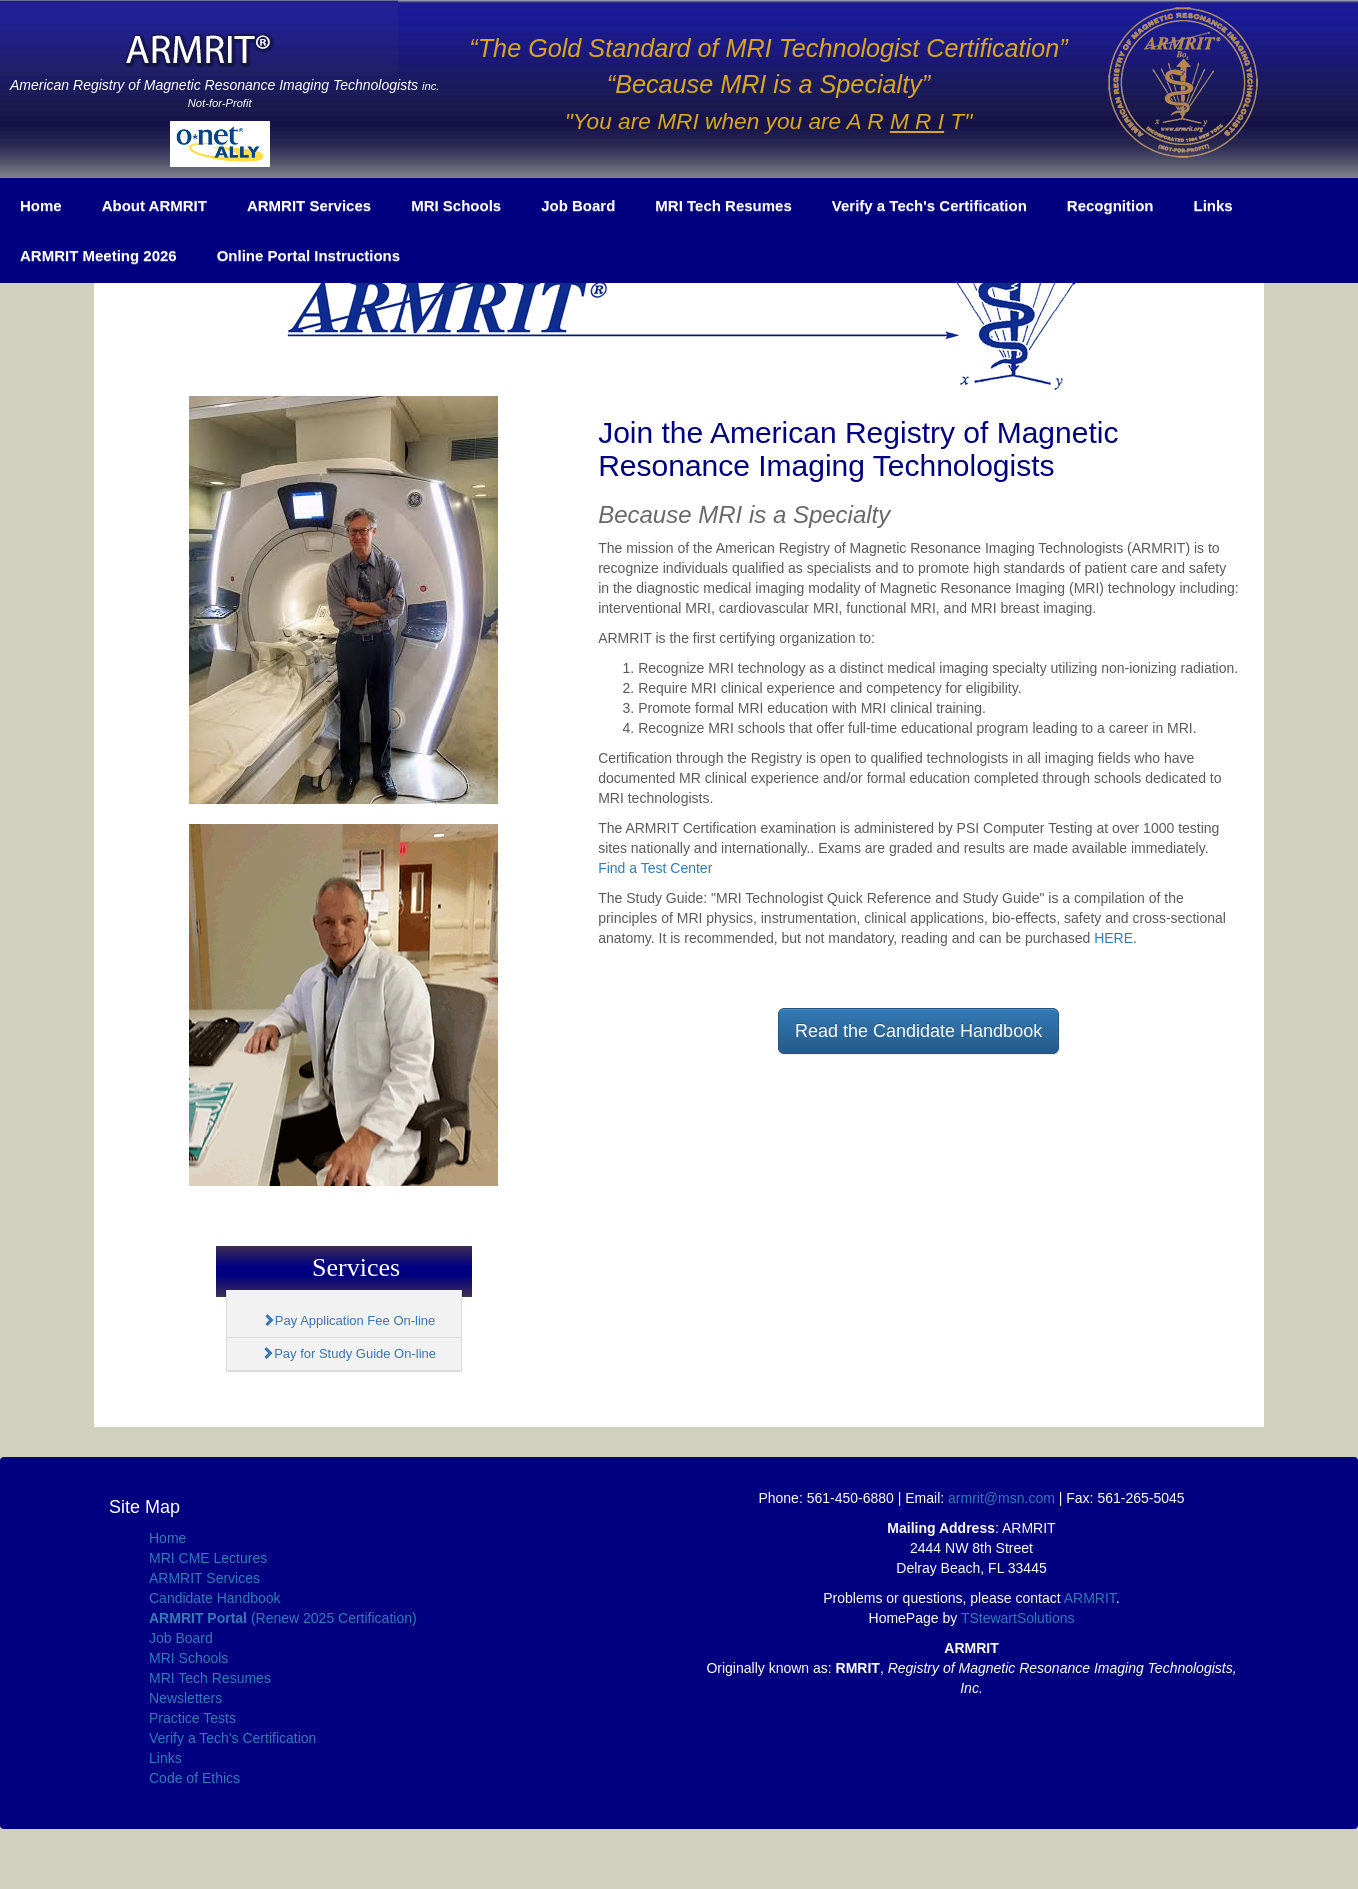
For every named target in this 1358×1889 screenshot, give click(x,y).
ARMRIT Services (309, 205)
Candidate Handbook (215, 1598)
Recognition (1110, 205)
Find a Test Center (655, 868)
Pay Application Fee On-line (348, 1320)
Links (1213, 205)
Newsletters (185, 1698)
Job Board (578, 205)
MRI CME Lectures (208, 1558)
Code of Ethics (194, 1778)
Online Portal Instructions (308, 255)
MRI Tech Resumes (723, 205)
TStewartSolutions (1018, 1618)
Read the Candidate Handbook (918, 1031)
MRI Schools (456, 205)
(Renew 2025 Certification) (283, 1618)
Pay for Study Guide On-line (348, 1353)
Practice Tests (192, 1718)
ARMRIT (1090, 1598)
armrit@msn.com (1001, 1498)
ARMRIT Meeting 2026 (98, 255)
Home (41, 205)
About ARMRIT (154, 205)
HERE (1113, 938)
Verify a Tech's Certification (929, 205)
